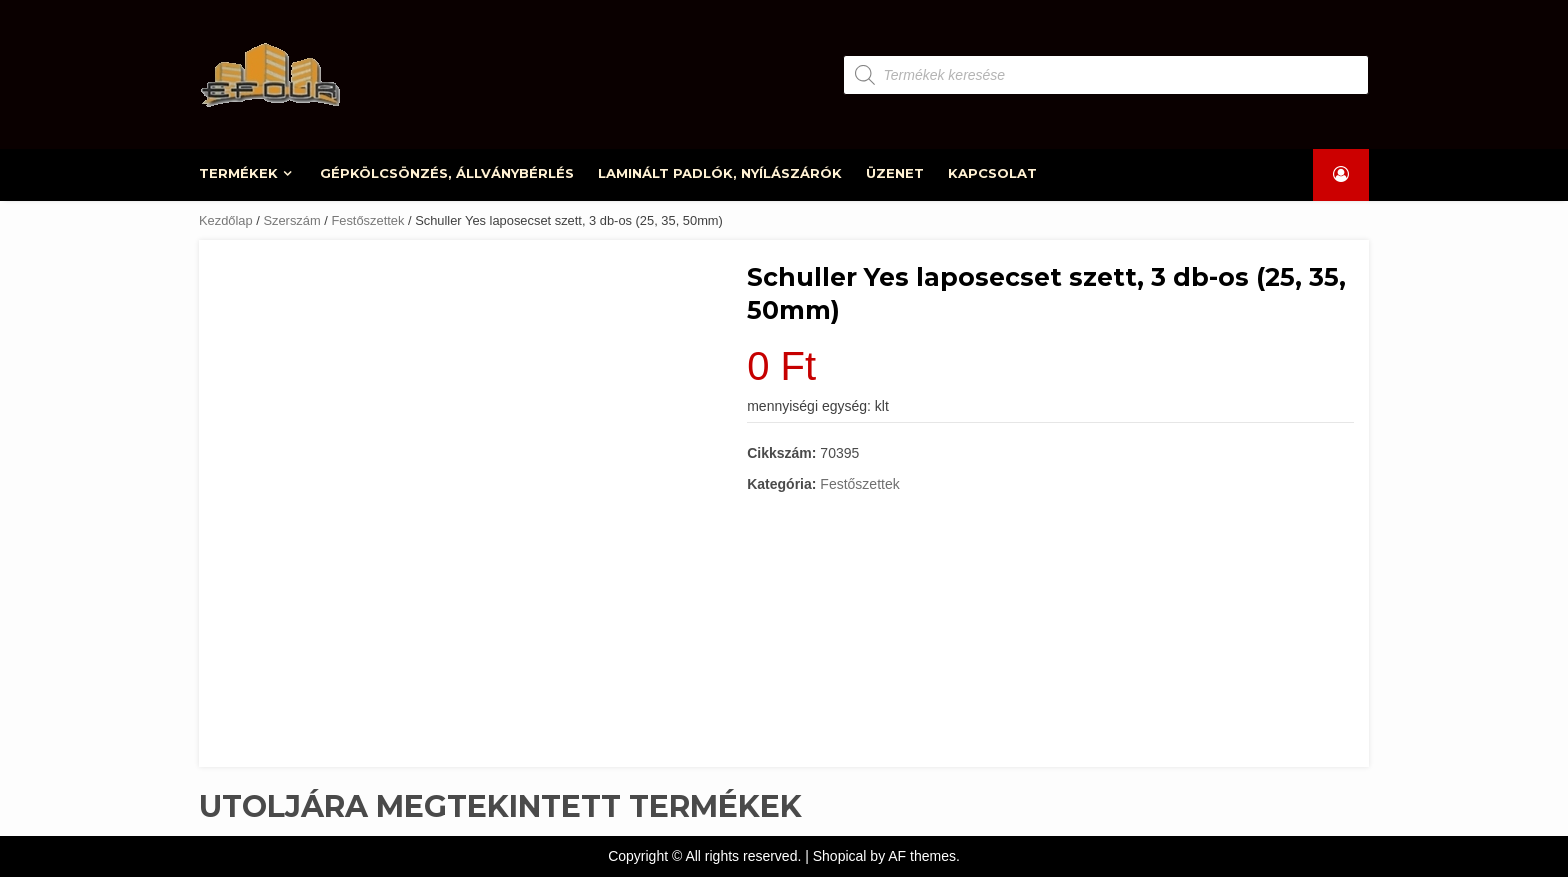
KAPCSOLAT (992, 173)
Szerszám (291, 220)
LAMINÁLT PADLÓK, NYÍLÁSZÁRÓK (720, 173)
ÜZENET (895, 173)
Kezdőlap (226, 220)
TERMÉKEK (239, 173)
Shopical (840, 856)
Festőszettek (367, 220)
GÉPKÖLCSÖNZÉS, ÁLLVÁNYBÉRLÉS (447, 173)
